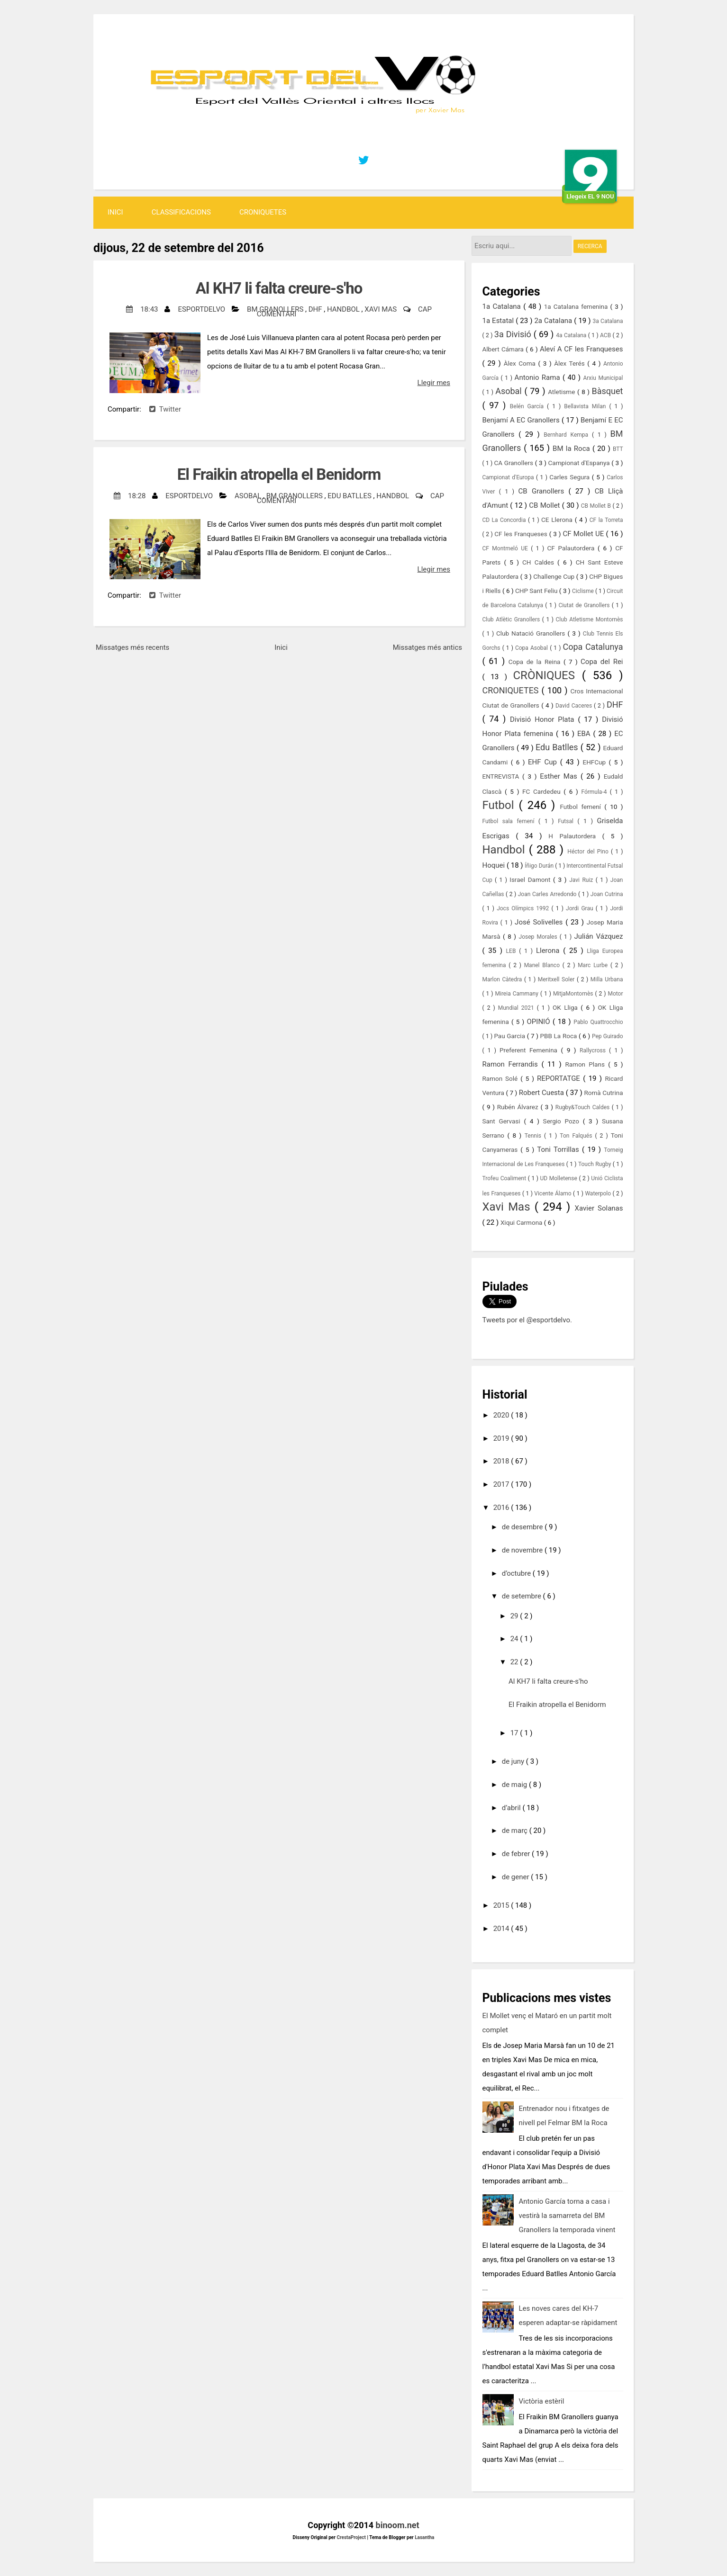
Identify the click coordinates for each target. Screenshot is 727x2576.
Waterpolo (598, 1193)
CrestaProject (351, 2537)
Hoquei (494, 865)
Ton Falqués (577, 1135)
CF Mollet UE (584, 534)
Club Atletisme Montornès (589, 619)
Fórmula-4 (595, 792)
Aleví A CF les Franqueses (581, 349)
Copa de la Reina (536, 661)
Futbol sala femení (510, 821)
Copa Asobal (532, 648)
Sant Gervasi (503, 1121)
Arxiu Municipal (603, 378)
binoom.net (397, 2525)
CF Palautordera (572, 548)
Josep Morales (539, 936)
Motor (615, 993)
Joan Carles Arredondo (548, 894)
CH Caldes (539, 562)
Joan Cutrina (607, 894)
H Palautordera (575, 836)
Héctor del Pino (589, 851)
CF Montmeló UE (506, 548)
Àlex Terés (570, 363)
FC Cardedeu (542, 791)
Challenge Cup (554, 576)
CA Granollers (514, 463)
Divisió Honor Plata (544, 719)
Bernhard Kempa (568, 434)
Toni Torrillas (559, 1149)
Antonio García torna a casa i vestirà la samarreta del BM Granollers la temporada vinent (567, 2215)
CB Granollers (543, 491)
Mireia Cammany (517, 993)
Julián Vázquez (598, 936)
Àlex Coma (521, 363)
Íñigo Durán (540, 865)
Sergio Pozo (563, 1121)
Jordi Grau (581, 908)
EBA (585, 733)
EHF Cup (544, 762)
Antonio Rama (539, 377)
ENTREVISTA (502, 776)
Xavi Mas (381, 309)
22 (515, 1662)
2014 (502, 1928)
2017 (502, 1484)
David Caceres (574, 705)
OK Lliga (567, 1007)
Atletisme (562, 391)
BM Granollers (276, 309)
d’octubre (517, 1573)
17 (515, 1733)
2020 (502, 1415)
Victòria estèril (541, 2401)
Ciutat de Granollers (584, 605)
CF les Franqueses (521, 534)
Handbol (344, 309)
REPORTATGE (560, 1078)
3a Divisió (514, 334)
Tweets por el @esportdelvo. (527, 1320)
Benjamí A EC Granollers (522, 420)
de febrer (517, 1853)
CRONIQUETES (262, 212)
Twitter (165, 409)
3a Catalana (608, 321)
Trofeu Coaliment (505, 1178)
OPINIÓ (540, 1021)
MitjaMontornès (574, 993)
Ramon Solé (501, 1078)
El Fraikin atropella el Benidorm (279, 474)
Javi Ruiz (582, 880)
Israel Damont (531, 879)
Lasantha (424, 2537)
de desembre (523, 1527)
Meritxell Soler (557, 979)
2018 (502, 1461)
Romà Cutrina (603, 1092)
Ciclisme (583, 591)
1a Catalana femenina (577, 306)
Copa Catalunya (593, 647)
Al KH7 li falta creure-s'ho (279, 288)
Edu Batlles (350, 496)
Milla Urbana (607, 979)
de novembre (523, 1550)
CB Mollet (545, 505)
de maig (515, 1784)
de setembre (522, 1596)
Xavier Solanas (599, 1208)
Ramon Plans (586, 1064)
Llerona (549, 950)
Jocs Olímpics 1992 (524, 908)
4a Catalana (572, 335)
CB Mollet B (597, 506)
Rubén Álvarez (519, 1107)
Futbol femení (582, 806)
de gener (516, 1877)
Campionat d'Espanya (580, 463)
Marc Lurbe (594, 965)
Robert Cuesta (542, 1092)
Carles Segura (570, 477)
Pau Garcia (510, 1036)
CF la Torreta (606, 520)
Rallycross (594, 1050)
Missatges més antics (427, 647)
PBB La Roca (559, 1036)
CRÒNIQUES (547, 675)
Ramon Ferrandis (512, 1064)
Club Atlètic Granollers (512, 619)
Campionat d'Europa (509, 477)
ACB (606, 335)
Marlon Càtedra (503, 979)
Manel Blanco (543, 965)
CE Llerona (558, 519)
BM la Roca (572, 448)
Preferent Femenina (530, 1050)
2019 (502, 1438)
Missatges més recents (132, 647)
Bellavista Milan (586, 406)
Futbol (500, 805)
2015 (502, 1905)
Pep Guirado (607, 1036)
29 (515, 1616)
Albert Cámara (504, 349)
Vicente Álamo (553, 1193)
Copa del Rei (602, 661)
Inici (115, 212)
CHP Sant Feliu (537, 590)
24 (515, 1638)
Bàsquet (607, 391)
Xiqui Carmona (522, 1222)
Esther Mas (560, 776)
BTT (618, 449)
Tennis (534, 1135)
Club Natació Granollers (532, 633)
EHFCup (596, 762)
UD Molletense (559, 1178)
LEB (512, 951)
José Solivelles (540, 922)
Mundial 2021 (517, 1008)
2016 (502, 1507)
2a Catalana (554, 320)
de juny (514, 1761)
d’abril (512, 1808)
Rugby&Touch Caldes (583, 1107)
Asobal (249, 496)
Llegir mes (434, 382)
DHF (316, 309)
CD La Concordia (505, 520)
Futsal (567, 821)
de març (515, 1830)
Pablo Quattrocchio (598, 1022)
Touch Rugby (595, 1164)
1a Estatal (499, 320)
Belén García (528, 406)
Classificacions (181, 212)
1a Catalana (503, 306)
